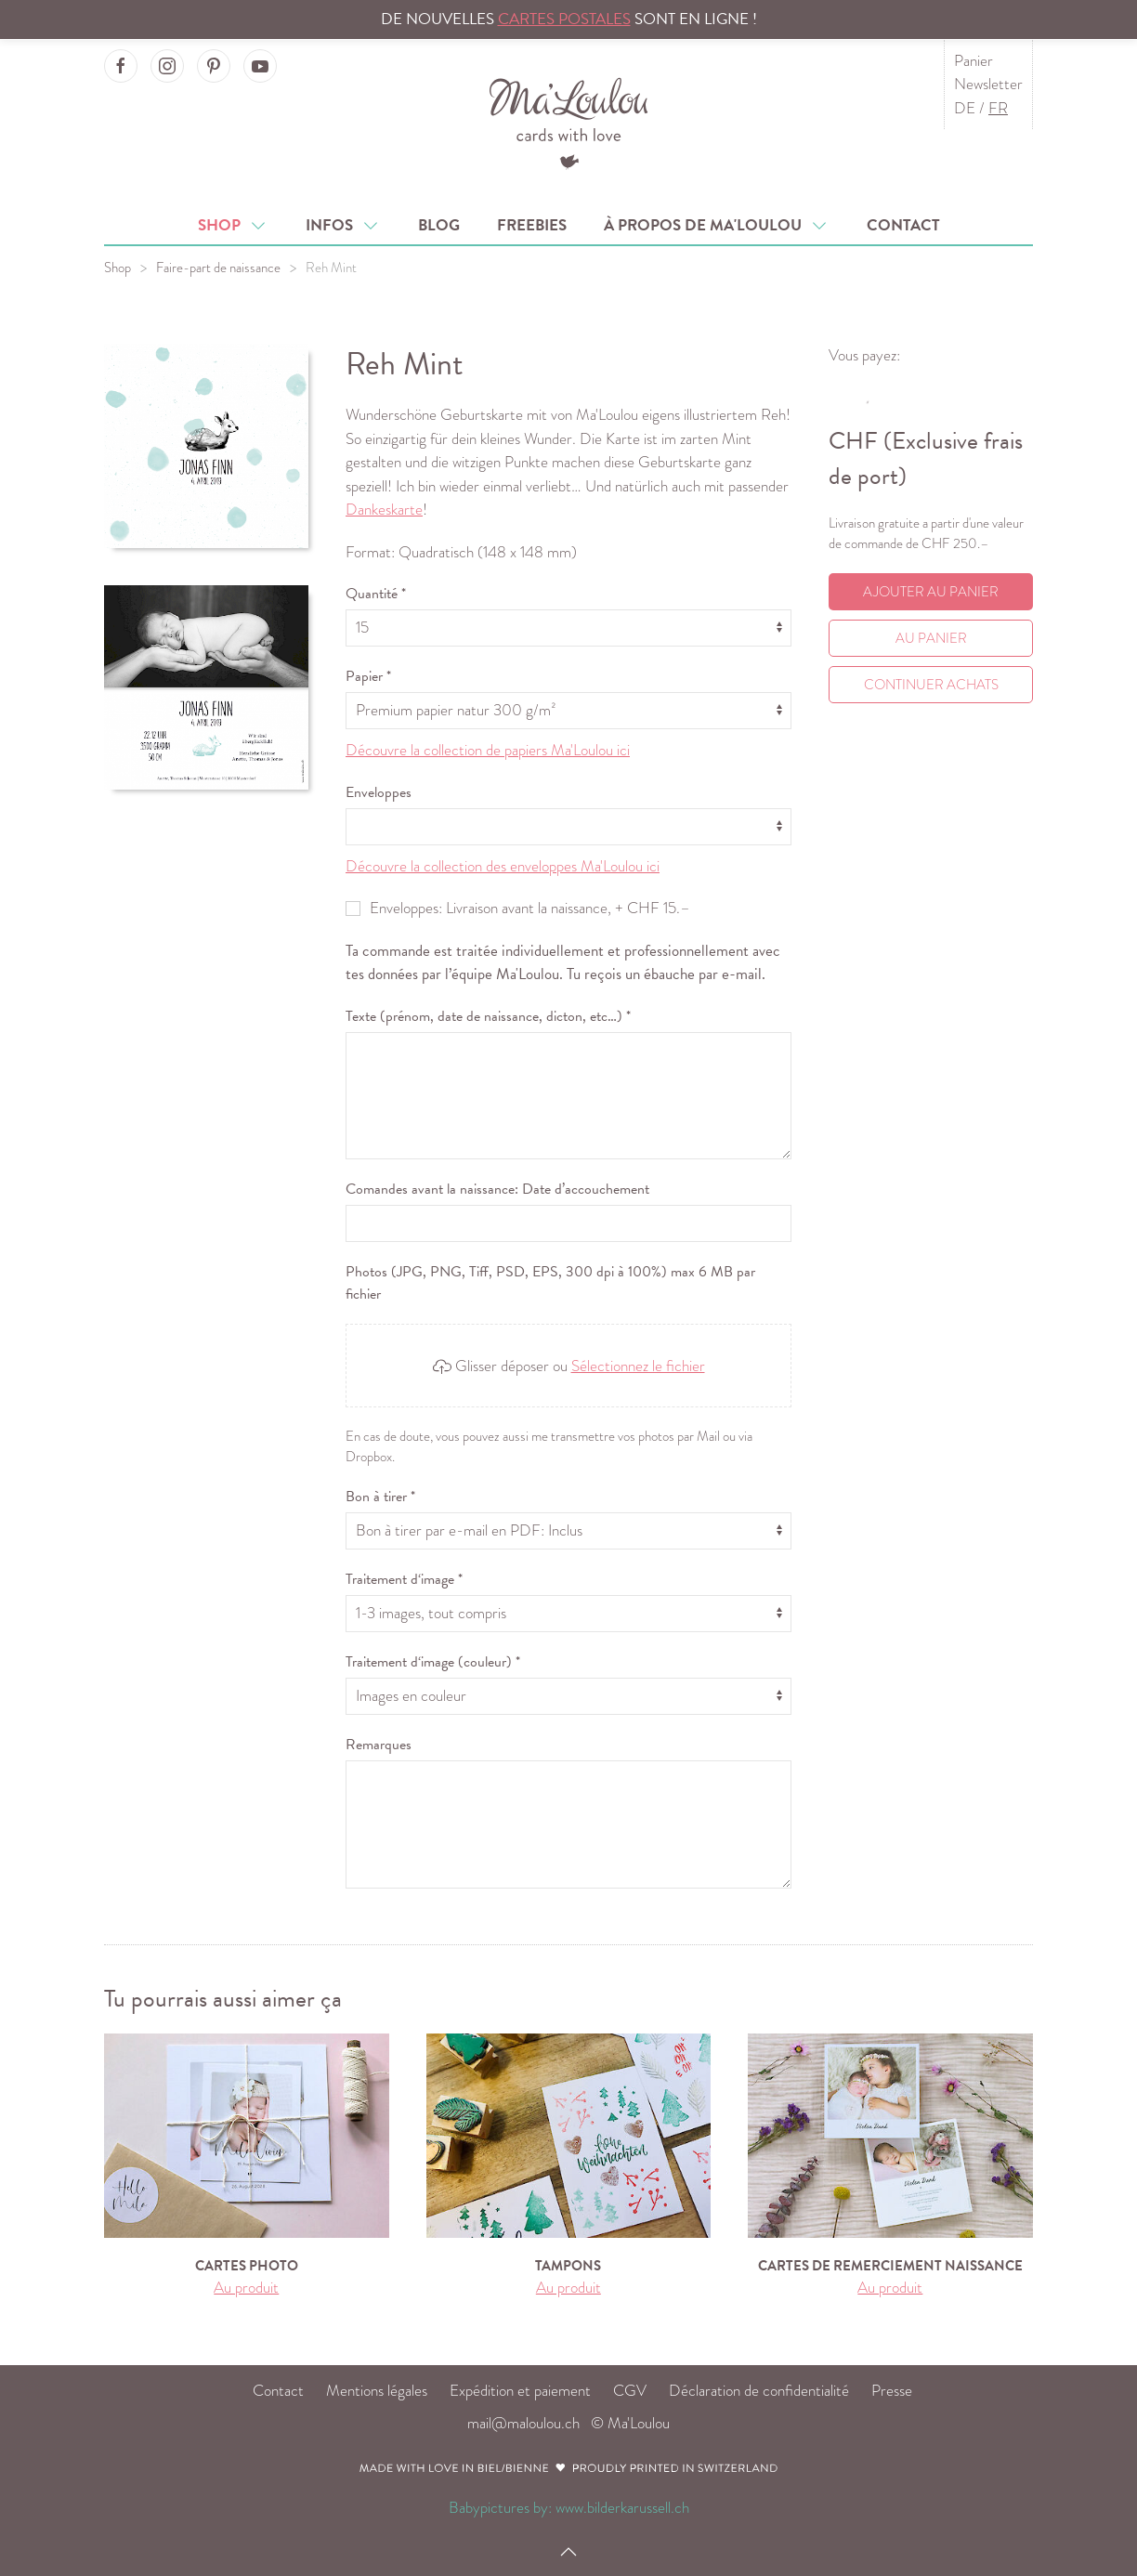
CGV (630, 2390)
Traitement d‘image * (404, 1579)
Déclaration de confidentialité (759, 2390)
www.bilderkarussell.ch (622, 2507)
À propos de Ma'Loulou (717, 225)
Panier (973, 60)
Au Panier (931, 638)
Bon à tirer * (380, 1496)
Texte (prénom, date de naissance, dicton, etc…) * (488, 1016)
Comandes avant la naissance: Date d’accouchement (497, 1189)
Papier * (368, 676)
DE (964, 108)
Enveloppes (379, 792)
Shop (233, 225)
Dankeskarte (384, 509)
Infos (343, 225)
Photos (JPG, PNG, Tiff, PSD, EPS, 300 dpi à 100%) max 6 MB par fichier (550, 1283)
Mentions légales (376, 2390)
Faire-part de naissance (218, 267)
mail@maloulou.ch (523, 2423)
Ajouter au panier (931, 592)
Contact (903, 225)
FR (998, 108)
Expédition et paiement (520, 2390)
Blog (439, 225)
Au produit (246, 2287)
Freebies (532, 225)
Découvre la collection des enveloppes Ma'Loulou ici (503, 866)
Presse (891, 2390)
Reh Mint (331, 267)
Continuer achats (931, 684)
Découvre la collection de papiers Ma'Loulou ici (488, 750)
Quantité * (376, 593)
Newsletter (988, 84)
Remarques (379, 1744)
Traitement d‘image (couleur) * (433, 1662)
